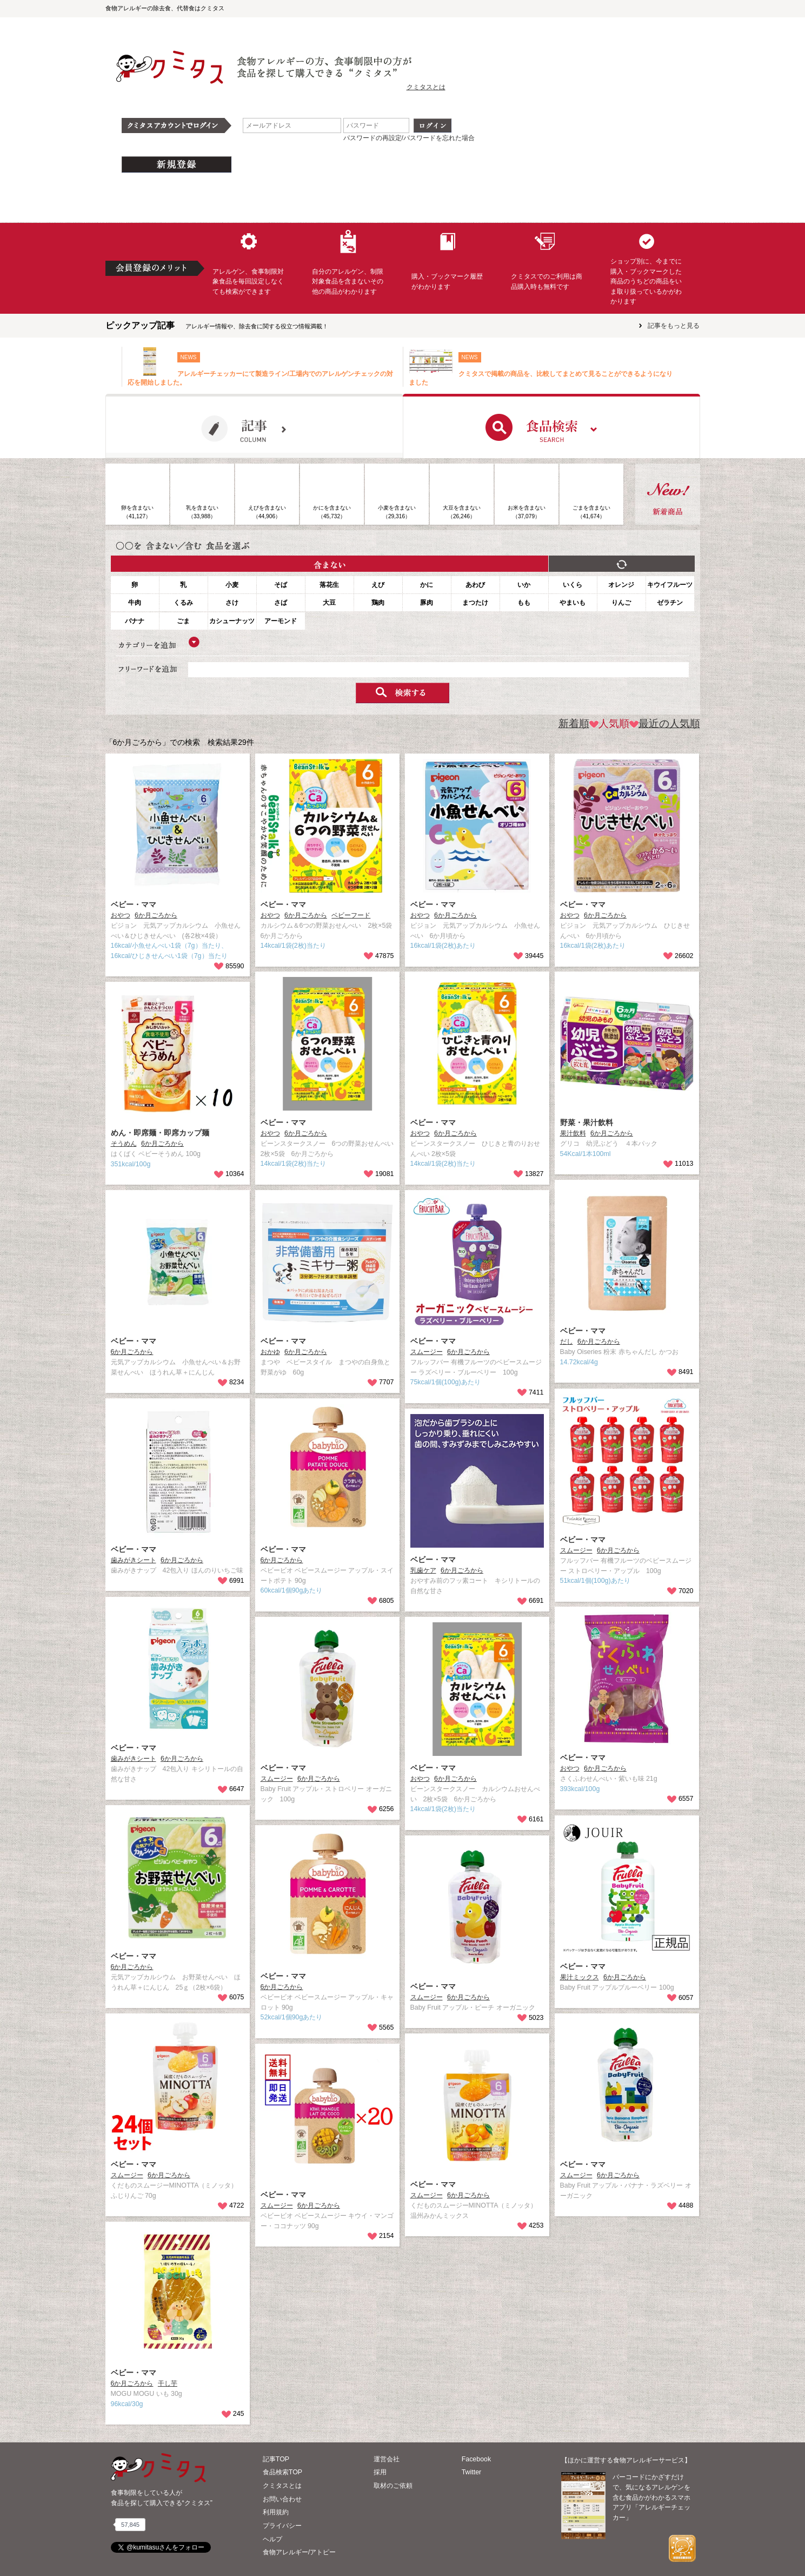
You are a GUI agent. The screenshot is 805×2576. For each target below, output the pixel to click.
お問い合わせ (282, 2499)
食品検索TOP (282, 2472)
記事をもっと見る (674, 325)
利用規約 (276, 2512)
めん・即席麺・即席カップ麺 (160, 1132)
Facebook (476, 2459)
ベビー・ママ (133, 904)
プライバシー (282, 2525)
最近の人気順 (664, 723)
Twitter (472, 2472)
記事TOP (276, 2459)
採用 (380, 2472)
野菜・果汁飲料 (586, 1122)
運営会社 (387, 2459)
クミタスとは (426, 87)
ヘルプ (272, 2539)
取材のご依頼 (393, 2485)
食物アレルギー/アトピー (299, 2552)
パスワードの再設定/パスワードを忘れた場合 (409, 138)
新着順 (573, 723)
